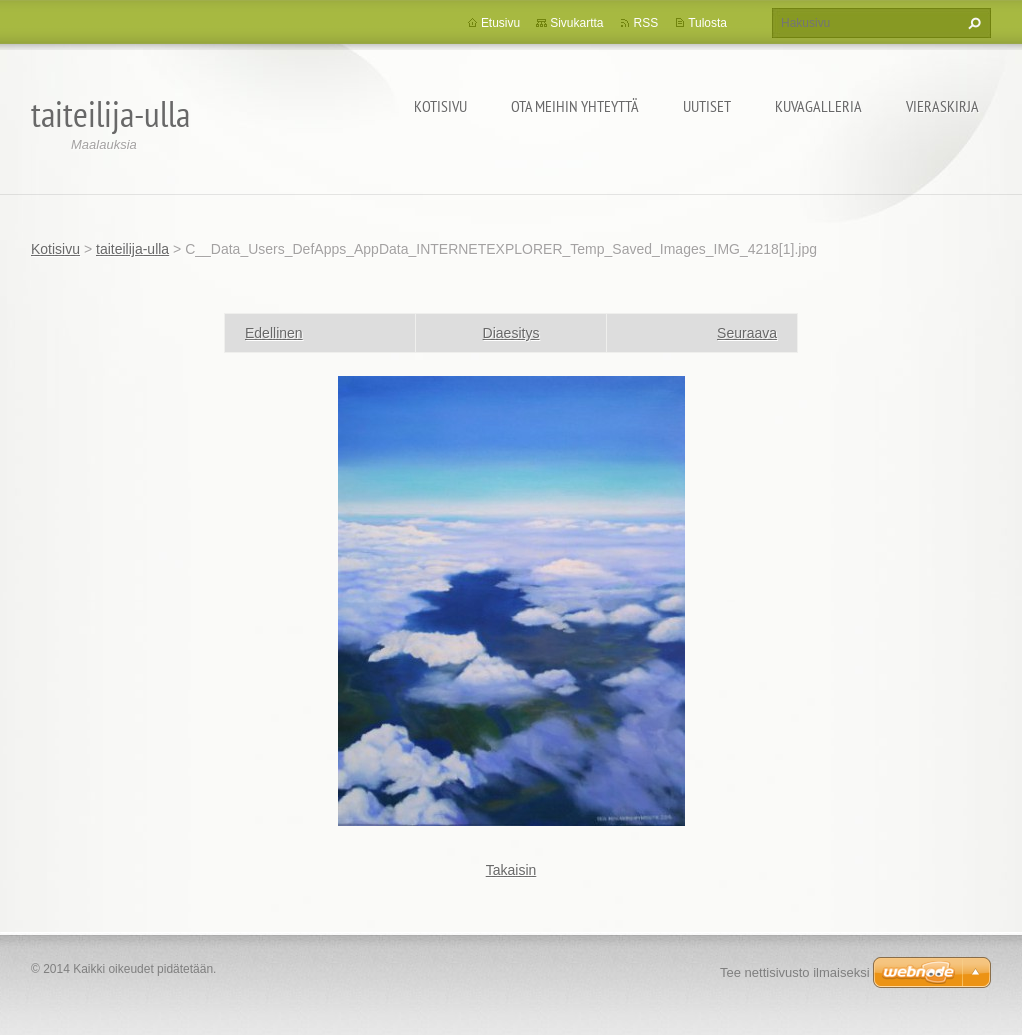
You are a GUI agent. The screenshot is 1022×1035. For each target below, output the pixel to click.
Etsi (972, 23)
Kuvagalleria (818, 106)
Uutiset (707, 106)
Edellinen (274, 333)
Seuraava (747, 333)
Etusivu (500, 23)
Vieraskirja (942, 106)
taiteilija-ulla (132, 249)
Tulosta (707, 23)
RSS (645, 23)
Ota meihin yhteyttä (575, 106)
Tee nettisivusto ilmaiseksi (795, 972)
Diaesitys (511, 333)
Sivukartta (576, 23)
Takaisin (511, 870)
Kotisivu (440, 106)
